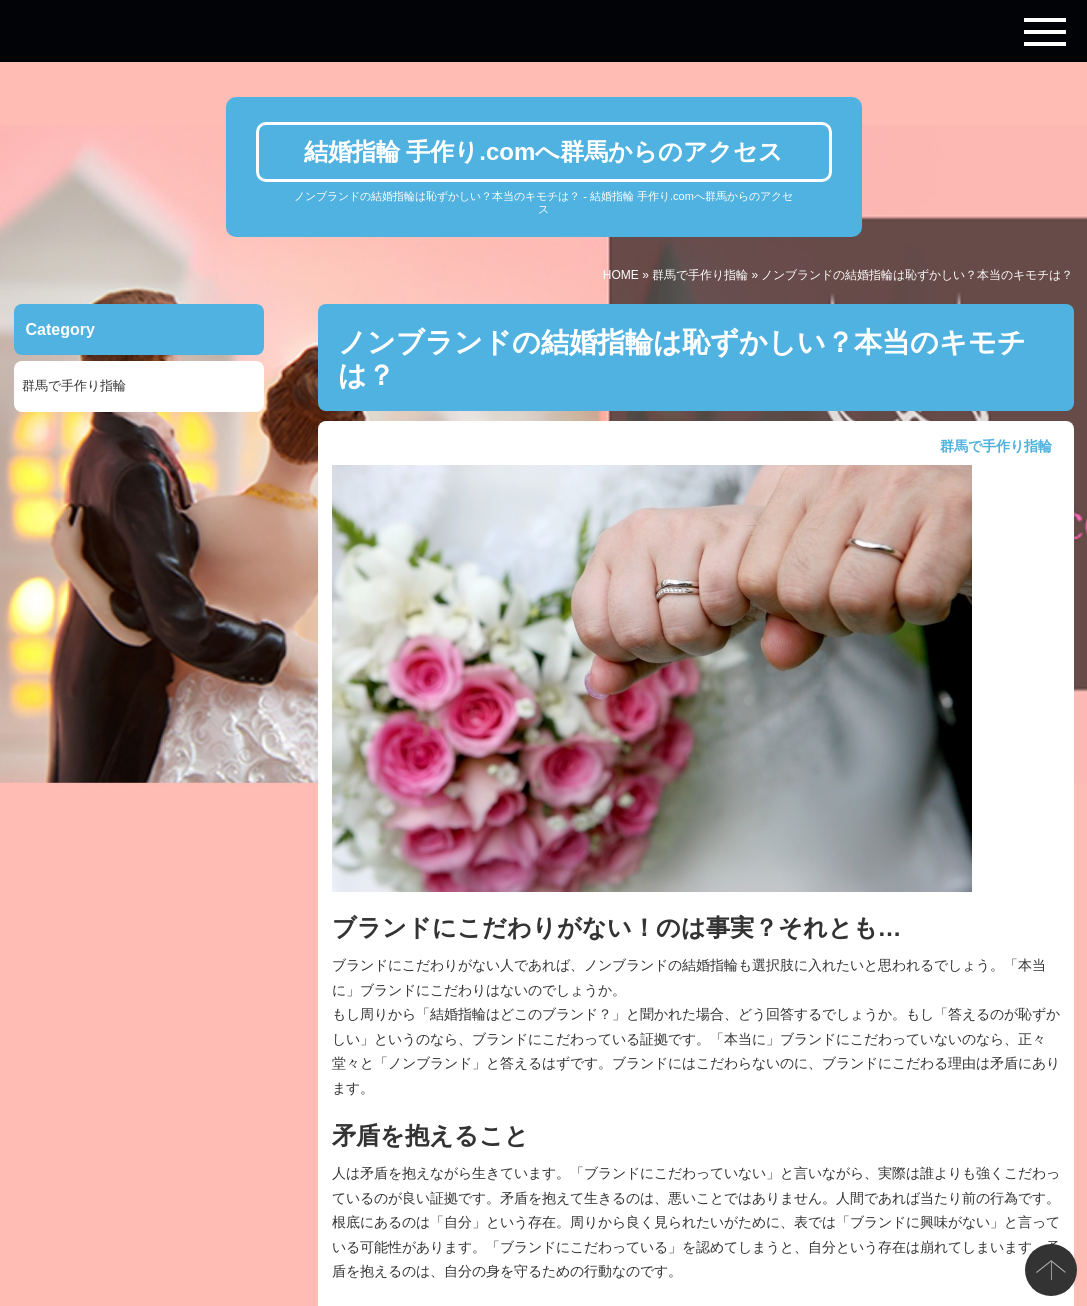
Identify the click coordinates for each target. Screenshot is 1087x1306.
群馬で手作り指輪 (700, 275)
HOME (621, 275)
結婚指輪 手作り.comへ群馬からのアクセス (544, 151)
